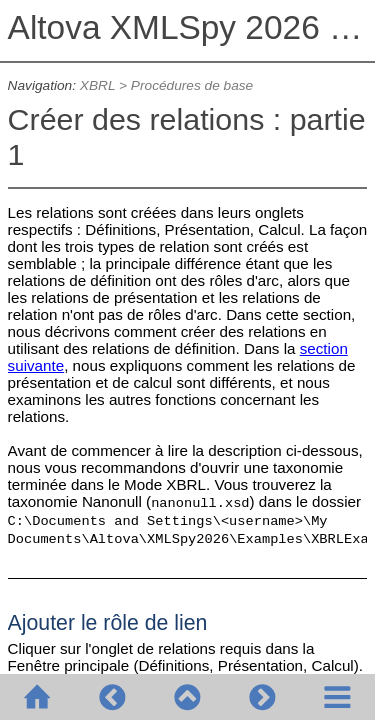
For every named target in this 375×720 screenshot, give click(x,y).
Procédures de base (192, 85)
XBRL (97, 85)
